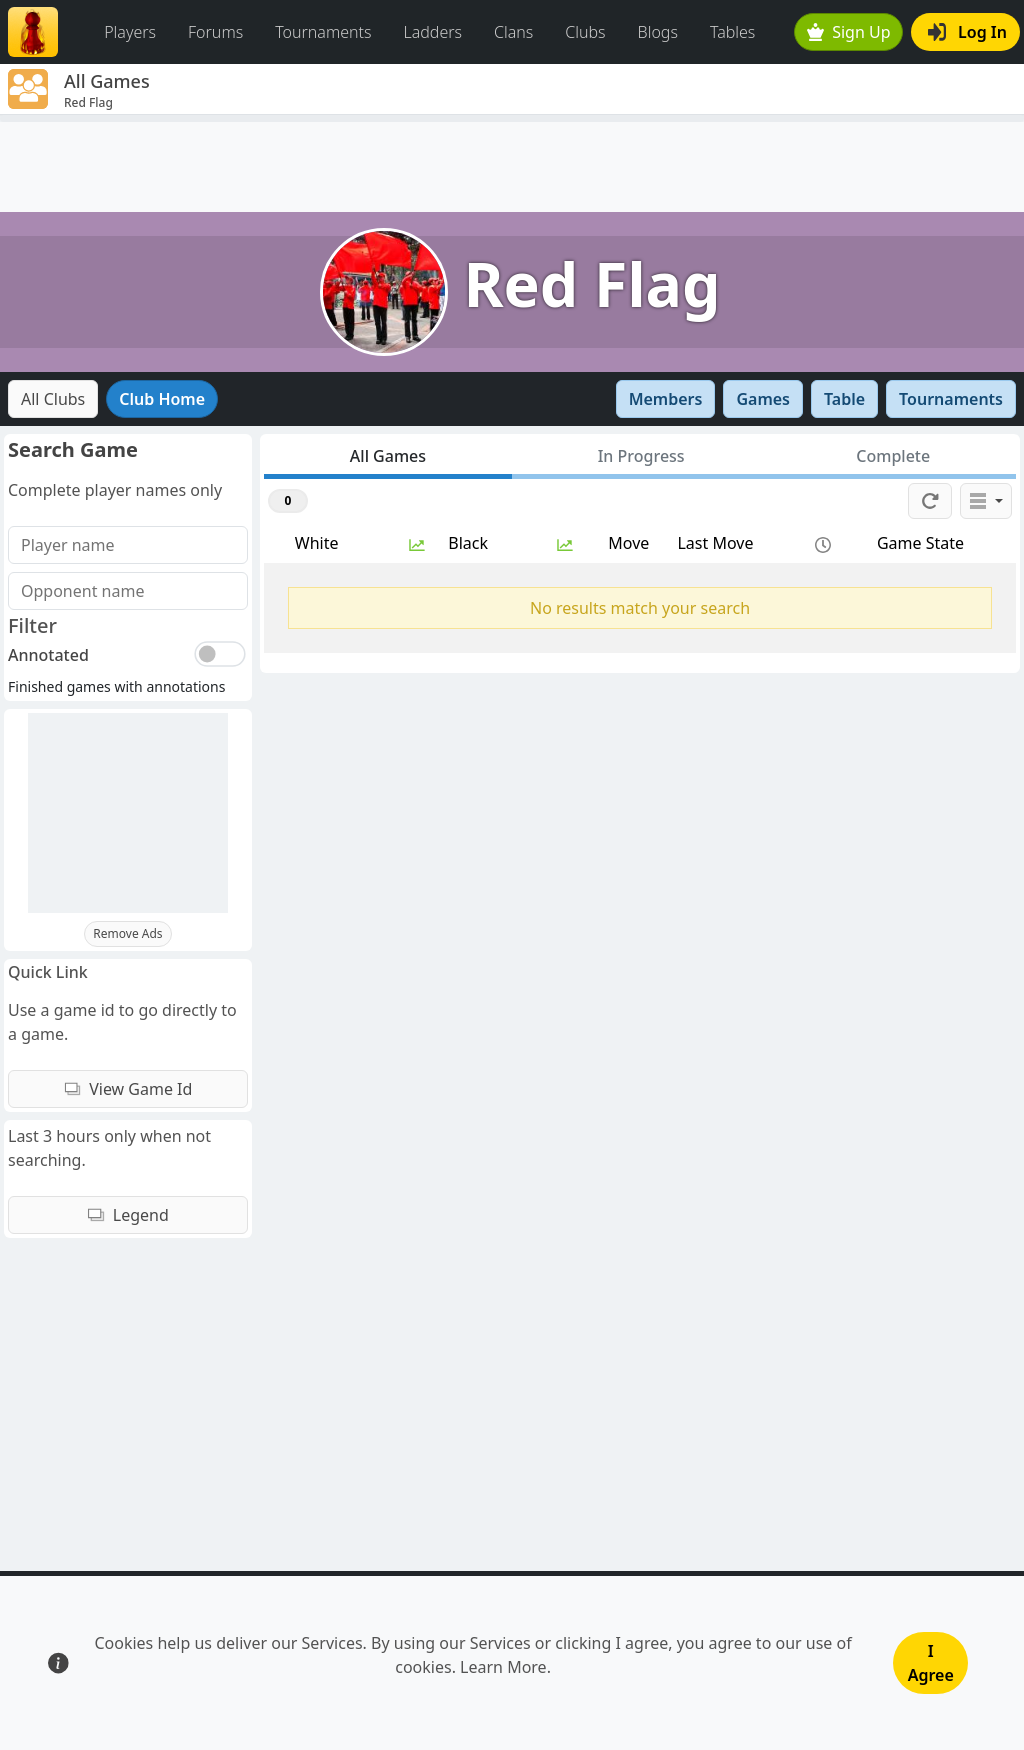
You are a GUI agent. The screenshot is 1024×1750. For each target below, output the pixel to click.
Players (130, 32)
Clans (513, 32)
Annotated (48, 655)
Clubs (585, 32)
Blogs (658, 32)
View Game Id (128, 1089)
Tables (732, 32)
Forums (215, 32)
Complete (893, 456)
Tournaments (323, 32)
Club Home (162, 399)
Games (763, 399)
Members (666, 399)
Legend (128, 1215)
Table (844, 399)
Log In (967, 32)
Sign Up (849, 32)
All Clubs (53, 399)
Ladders (432, 32)
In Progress (641, 456)
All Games (388, 456)
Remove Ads (127, 933)
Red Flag (592, 283)
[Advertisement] (512, 167)
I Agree (931, 1663)
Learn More (503, 1667)
